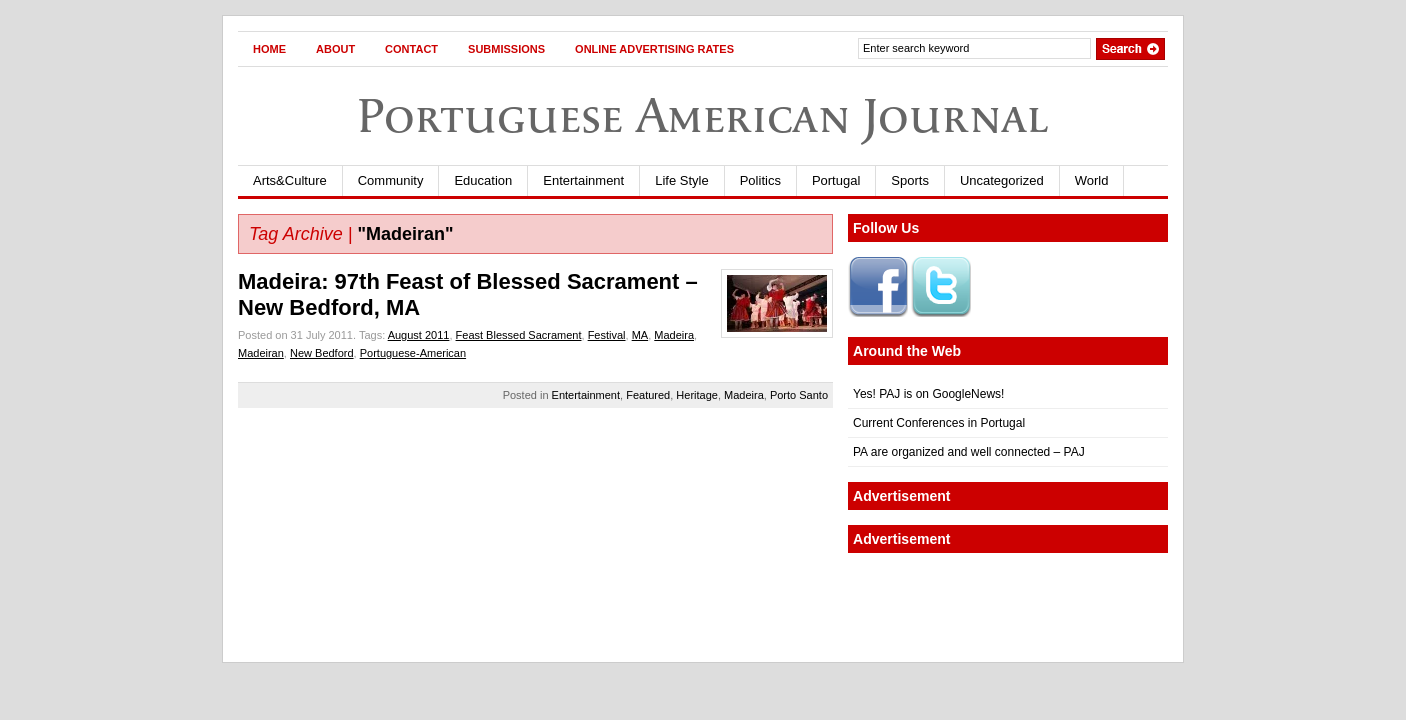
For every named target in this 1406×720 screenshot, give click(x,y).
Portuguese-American (413, 353)
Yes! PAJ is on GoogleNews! (928, 394)
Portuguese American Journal (703, 115)
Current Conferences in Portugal (939, 423)
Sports (910, 180)
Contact (411, 49)
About (335, 49)
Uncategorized (1002, 180)
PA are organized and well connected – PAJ (969, 452)
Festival (607, 335)
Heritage (697, 395)
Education (483, 180)
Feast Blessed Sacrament (519, 335)
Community (391, 180)
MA (640, 335)
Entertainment (583, 180)
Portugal (836, 180)
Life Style (681, 180)
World (1092, 180)
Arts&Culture (290, 180)
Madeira (674, 335)
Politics (760, 180)
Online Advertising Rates (654, 49)
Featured (648, 395)
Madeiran (261, 353)
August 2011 (419, 335)
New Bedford (322, 353)
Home (269, 49)
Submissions (506, 49)
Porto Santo (799, 395)
